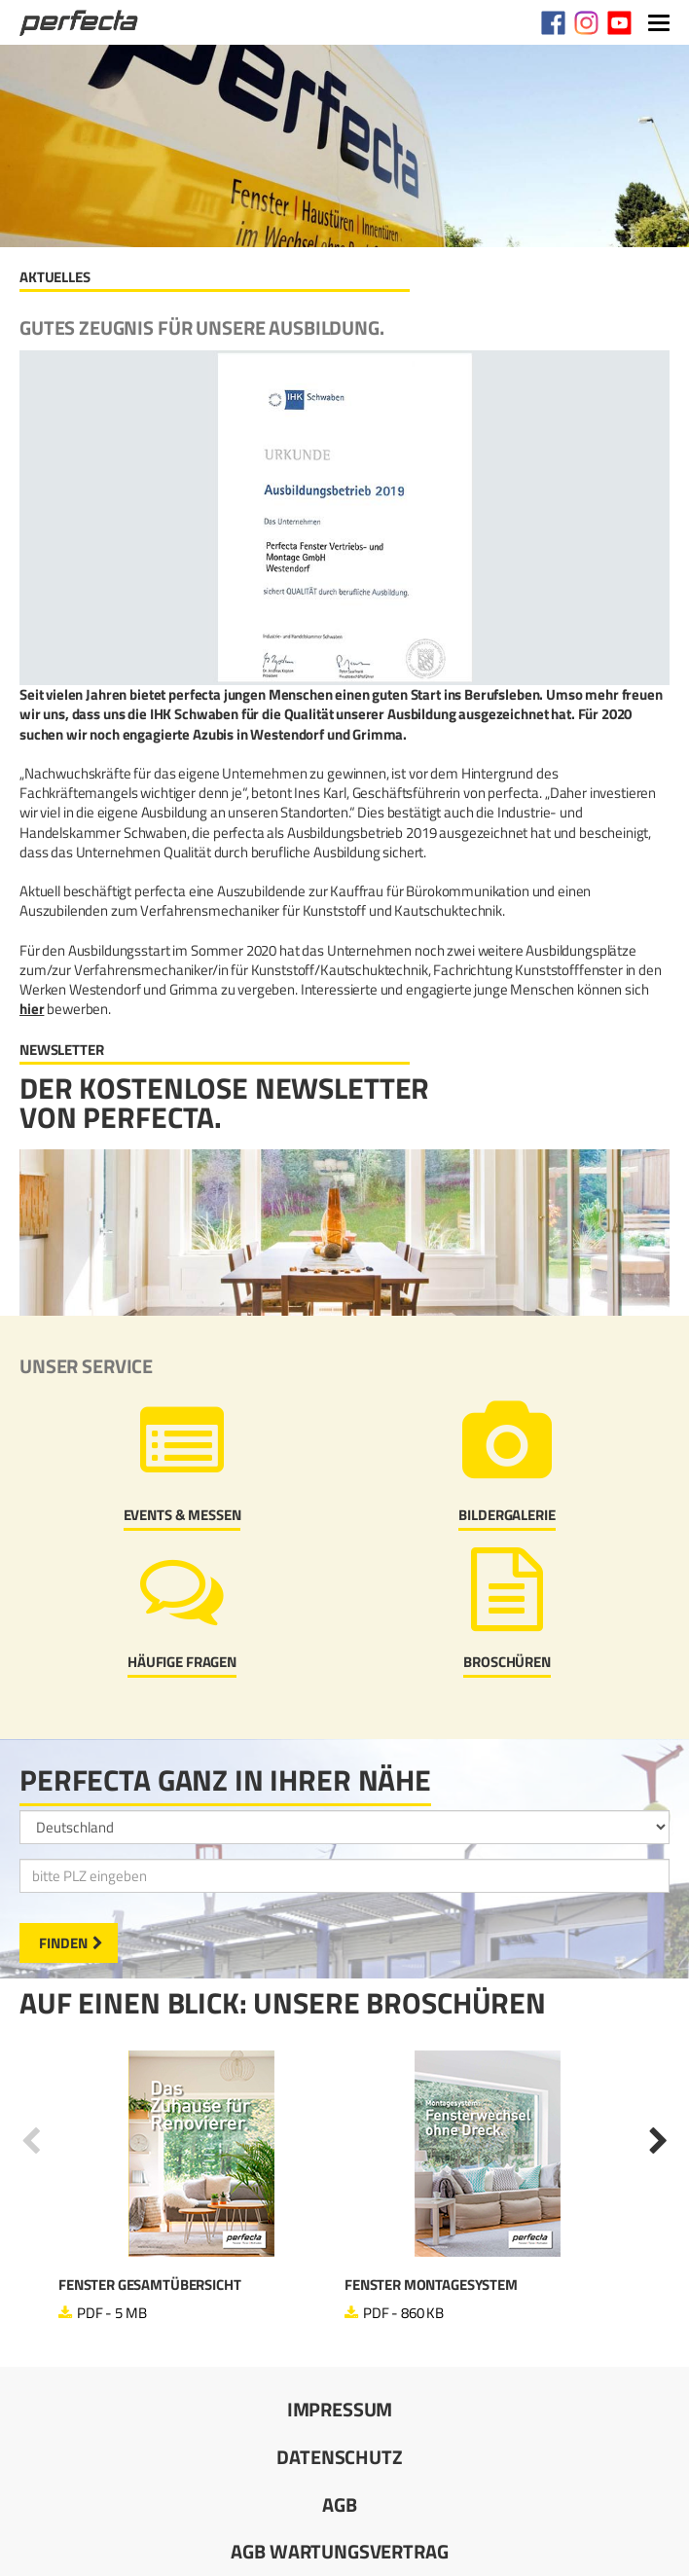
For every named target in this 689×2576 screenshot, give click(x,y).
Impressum (340, 2409)
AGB (339, 2504)
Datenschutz (339, 2457)
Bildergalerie (506, 1515)
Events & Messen (182, 1515)
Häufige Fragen (181, 1662)
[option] (201, 2186)
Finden (63, 1943)
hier (31, 1009)
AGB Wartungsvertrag (339, 2551)
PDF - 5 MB (112, 2313)
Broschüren (507, 1662)
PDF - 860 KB (403, 2313)
